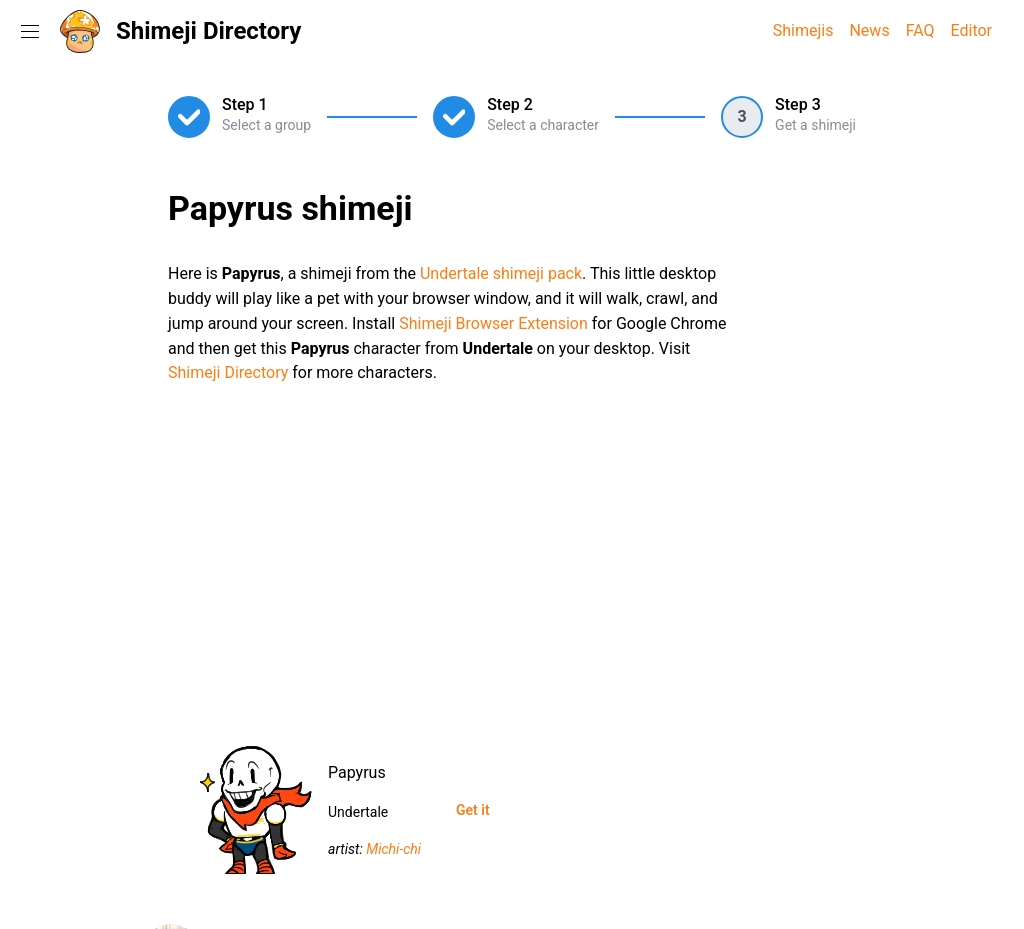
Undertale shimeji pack (501, 273)
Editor (971, 30)
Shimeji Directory (208, 31)
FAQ (920, 30)
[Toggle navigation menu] (30, 31)
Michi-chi (393, 849)
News (869, 30)
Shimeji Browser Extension (493, 323)
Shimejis (803, 30)
